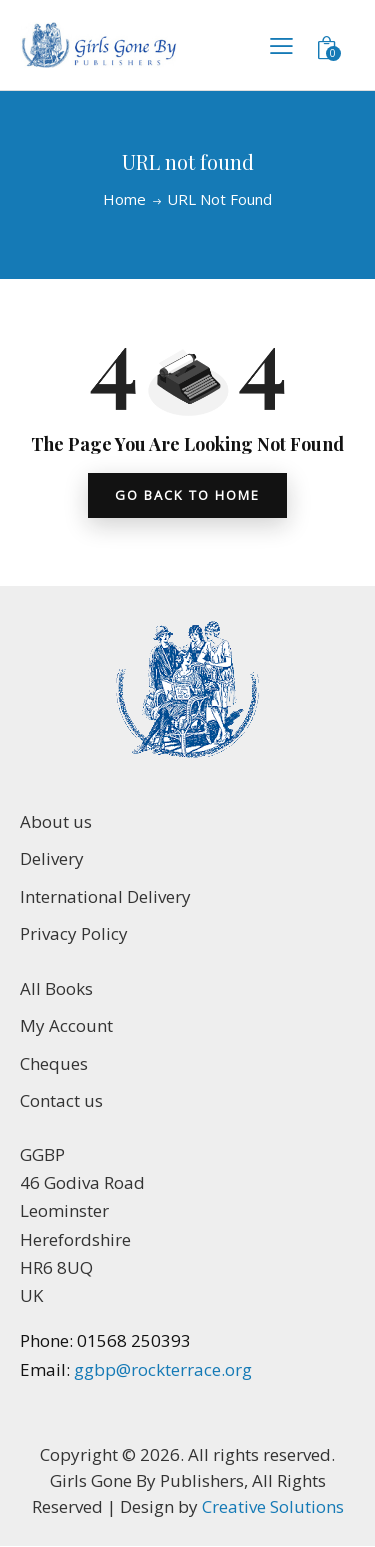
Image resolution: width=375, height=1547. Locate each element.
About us (56, 821)
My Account (66, 1025)
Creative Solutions (273, 1506)
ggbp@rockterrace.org (161, 1369)
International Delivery (105, 896)
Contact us (61, 1100)
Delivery (52, 858)
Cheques (54, 1063)
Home (124, 199)
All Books (56, 988)
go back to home (187, 495)
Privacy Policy (74, 933)
